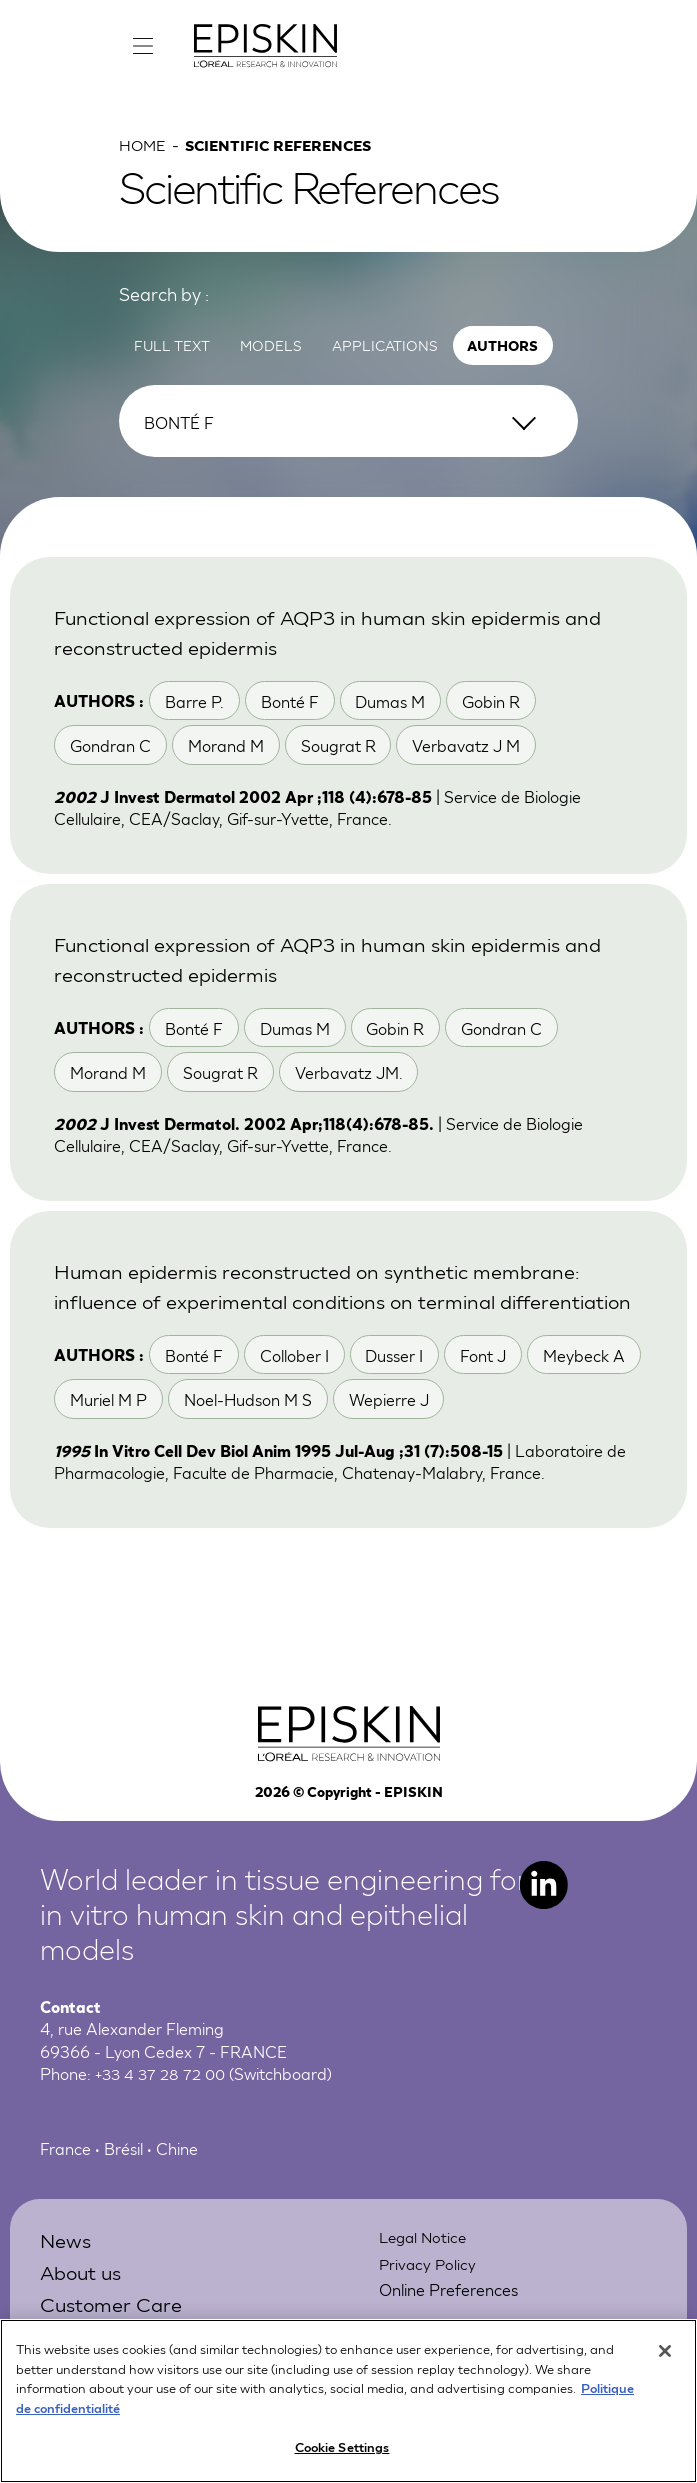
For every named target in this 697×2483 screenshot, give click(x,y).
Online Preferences (448, 2327)
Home (143, 151)
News (67, 2278)
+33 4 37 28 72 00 (163, 2112)
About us (83, 2309)
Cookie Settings (342, 2456)
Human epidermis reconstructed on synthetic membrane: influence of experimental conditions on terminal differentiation (329, 1309)
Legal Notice (425, 2275)
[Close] (665, 2361)
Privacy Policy (429, 2301)
